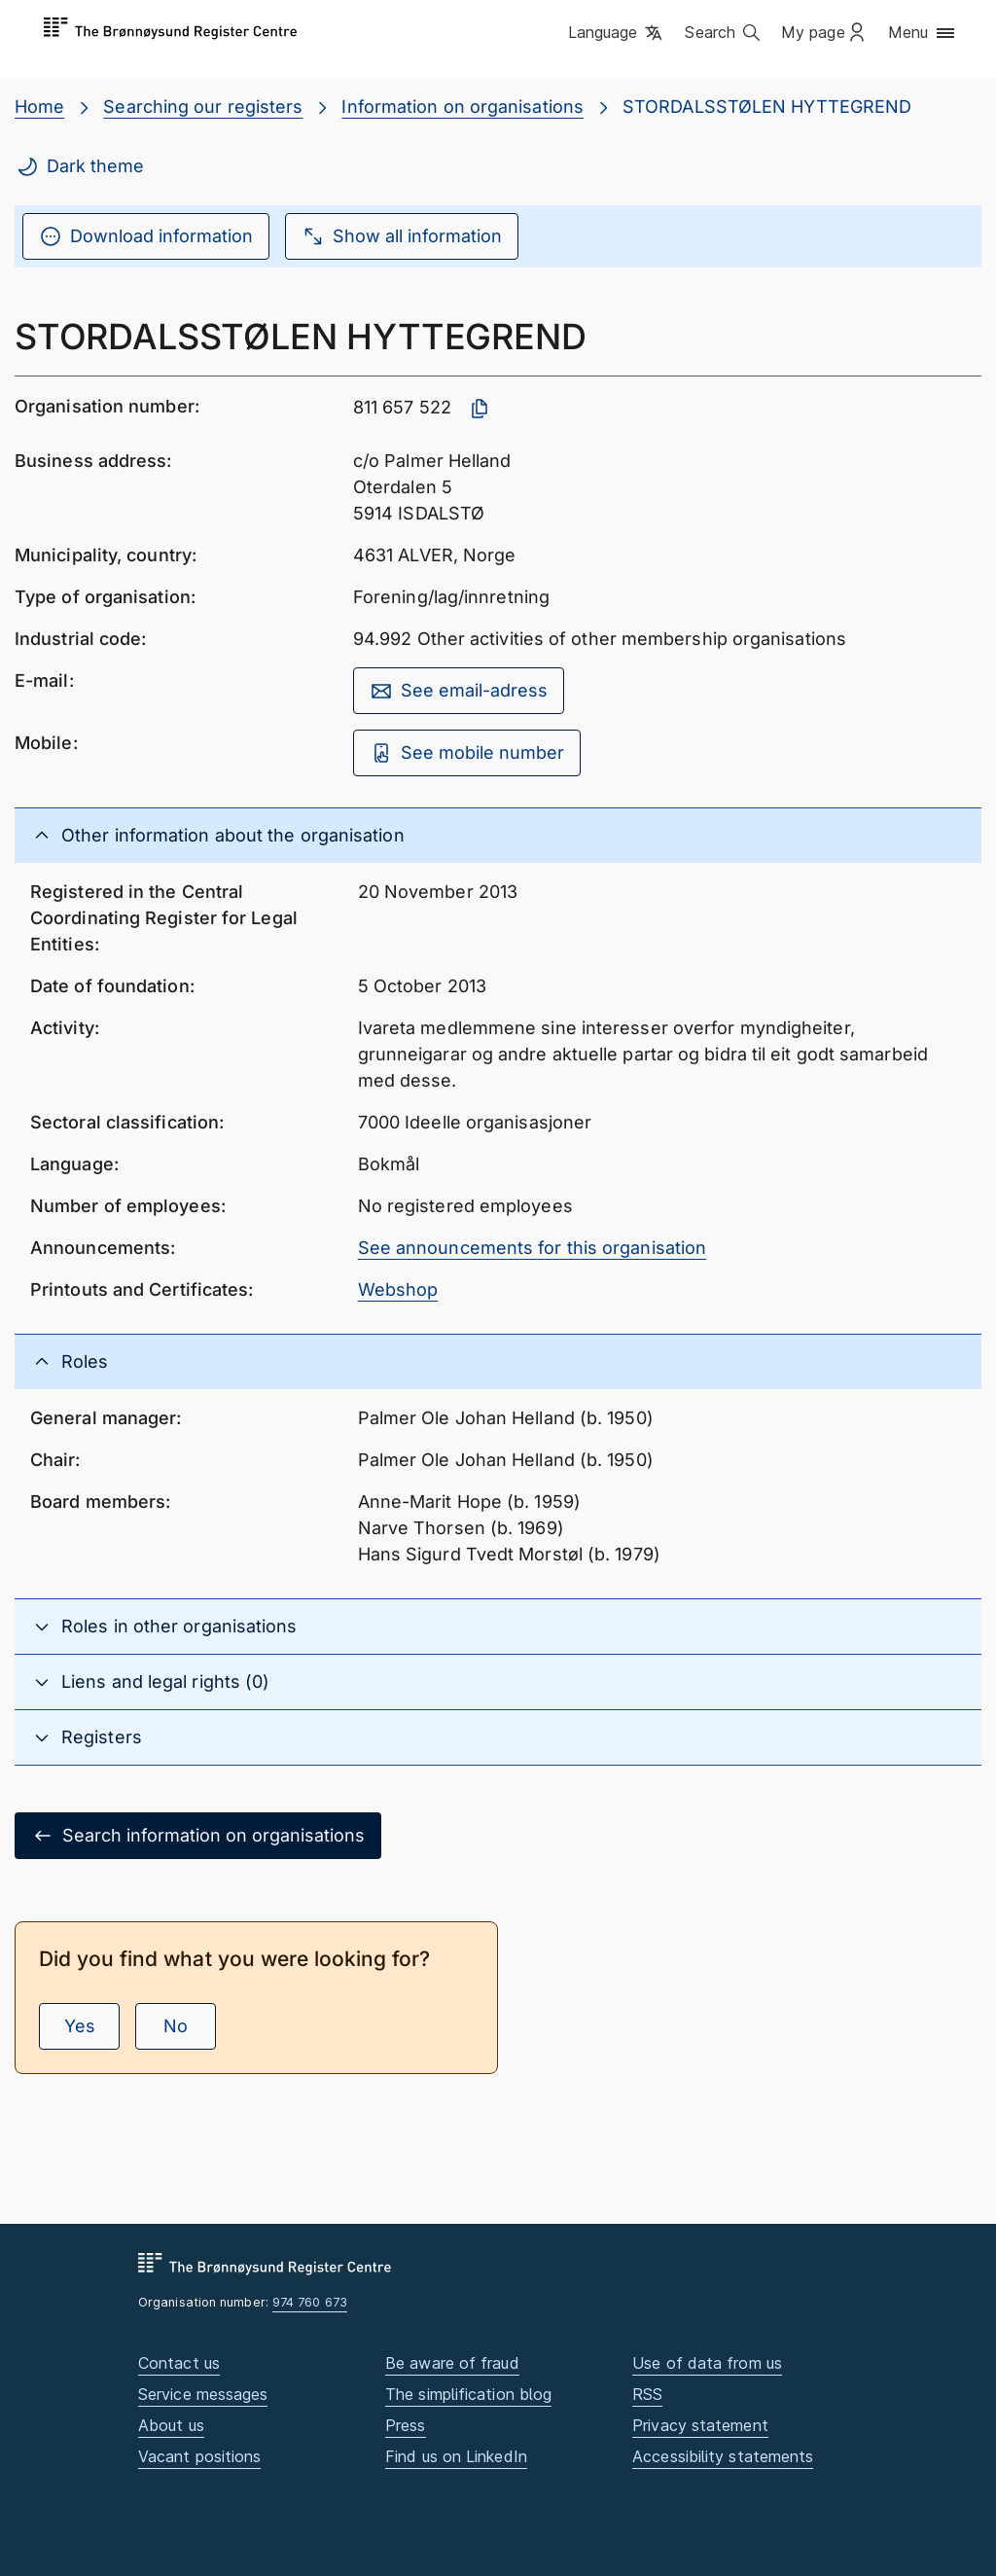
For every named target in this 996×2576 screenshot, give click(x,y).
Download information (146, 236)
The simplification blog (468, 2394)
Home (39, 106)
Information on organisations (462, 106)
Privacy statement (700, 2425)
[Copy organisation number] (479, 408)
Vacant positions (199, 2456)
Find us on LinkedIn (456, 2456)
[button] (617, 34)
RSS (647, 2394)
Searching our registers (202, 106)
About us (171, 2425)
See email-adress (459, 690)
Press (405, 2425)
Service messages (202, 2394)
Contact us (179, 2363)
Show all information (402, 236)
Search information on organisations (198, 1835)
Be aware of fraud (452, 2363)
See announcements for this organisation (532, 1247)
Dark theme (80, 166)
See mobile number (467, 753)
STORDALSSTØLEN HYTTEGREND (766, 106)
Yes (79, 2026)
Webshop (398, 1289)
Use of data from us (707, 2363)
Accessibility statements (722, 2456)
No (175, 2026)
